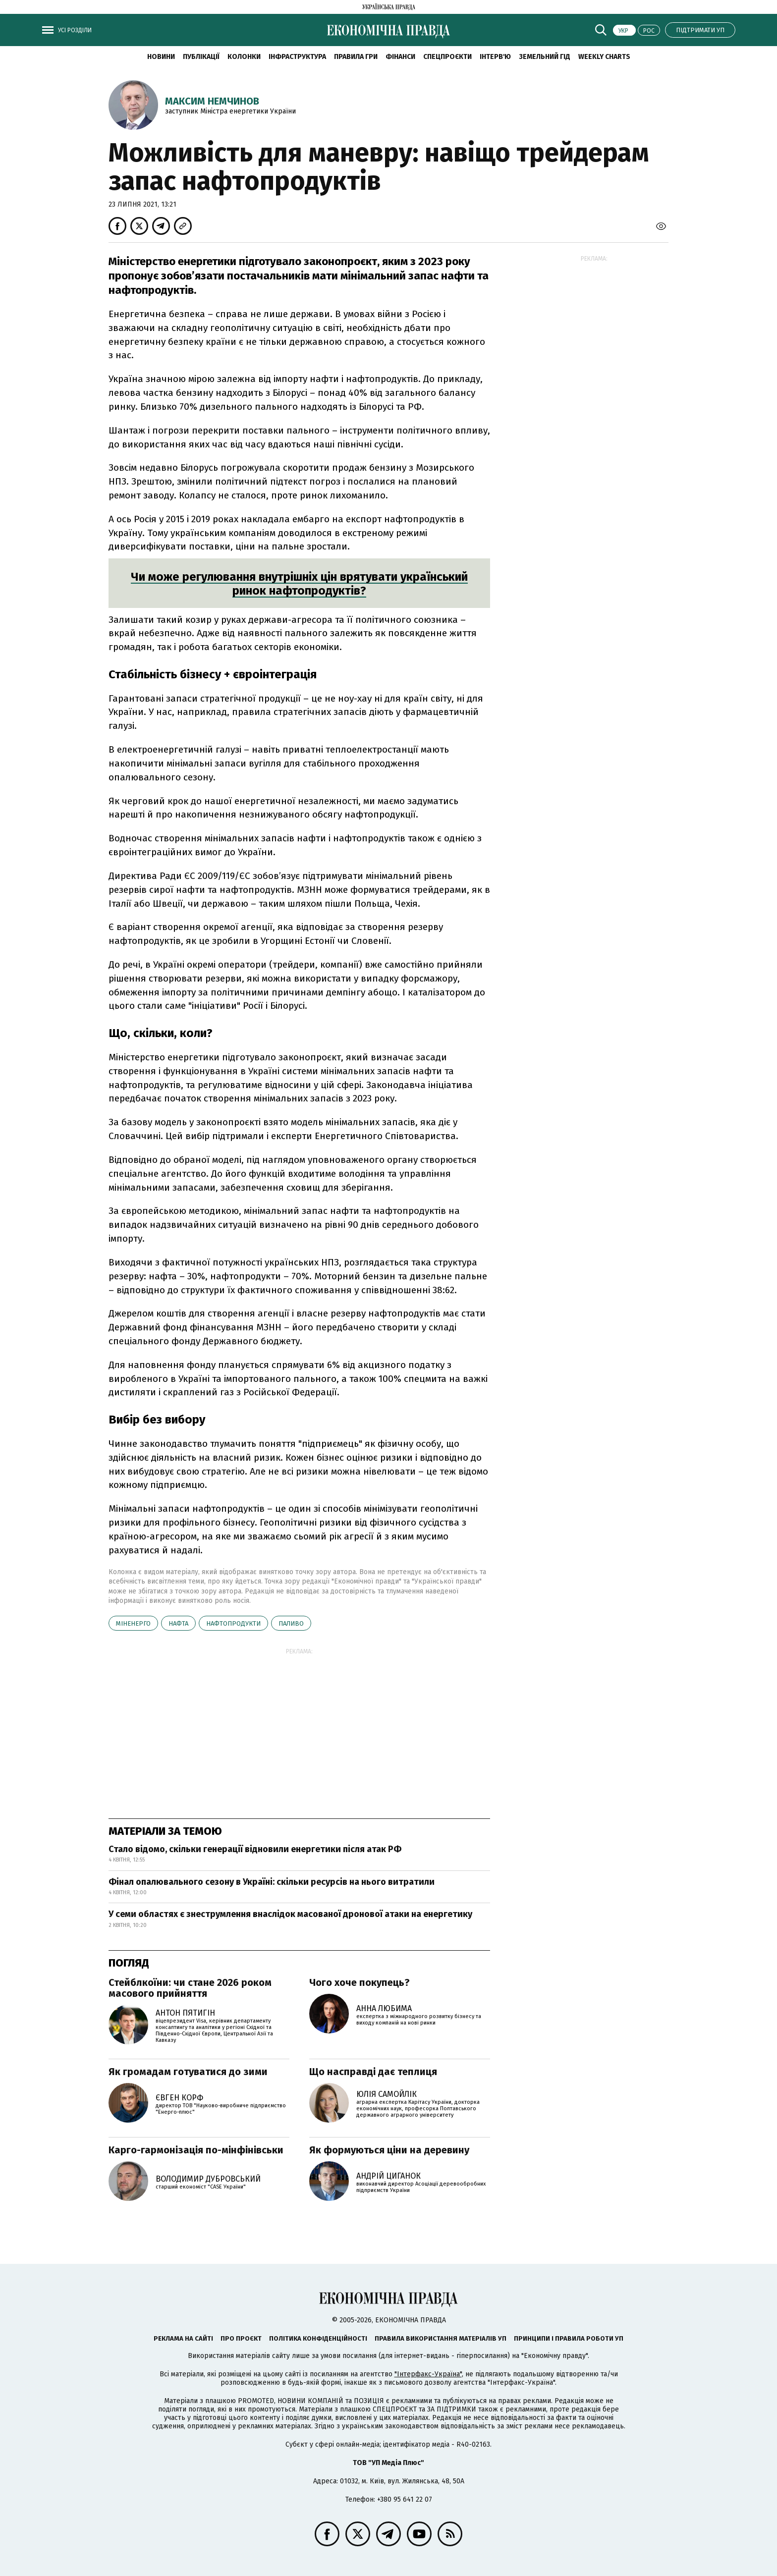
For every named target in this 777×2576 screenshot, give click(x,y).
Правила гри (356, 57)
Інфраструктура (297, 57)
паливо (291, 1623)
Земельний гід (544, 57)
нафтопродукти (233, 1623)
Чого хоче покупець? (359, 1982)
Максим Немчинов (212, 101)
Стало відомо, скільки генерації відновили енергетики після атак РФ (255, 1849)
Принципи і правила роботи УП (568, 2338)
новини (161, 57)
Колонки (244, 57)
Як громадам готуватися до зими (188, 2072)
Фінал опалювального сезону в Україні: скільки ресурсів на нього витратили (272, 1881)
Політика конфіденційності (318, 2338)
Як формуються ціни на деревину (389, 2150)
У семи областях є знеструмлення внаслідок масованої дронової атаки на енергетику (290, 1914)
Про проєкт (241, 2338)
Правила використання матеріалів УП (440, 2338)
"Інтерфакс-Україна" (428, 2374)
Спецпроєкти (447, 57)
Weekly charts (604, 57)
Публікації (201, 57)
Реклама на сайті (183, 2338)
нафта (178, 1623)
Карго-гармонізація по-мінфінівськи (196, 2150)
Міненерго (133, 1623)
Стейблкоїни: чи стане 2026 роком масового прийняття (190, 1987)
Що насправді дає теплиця (373, 2072)
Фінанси (400, 57)
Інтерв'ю (495, 57)
